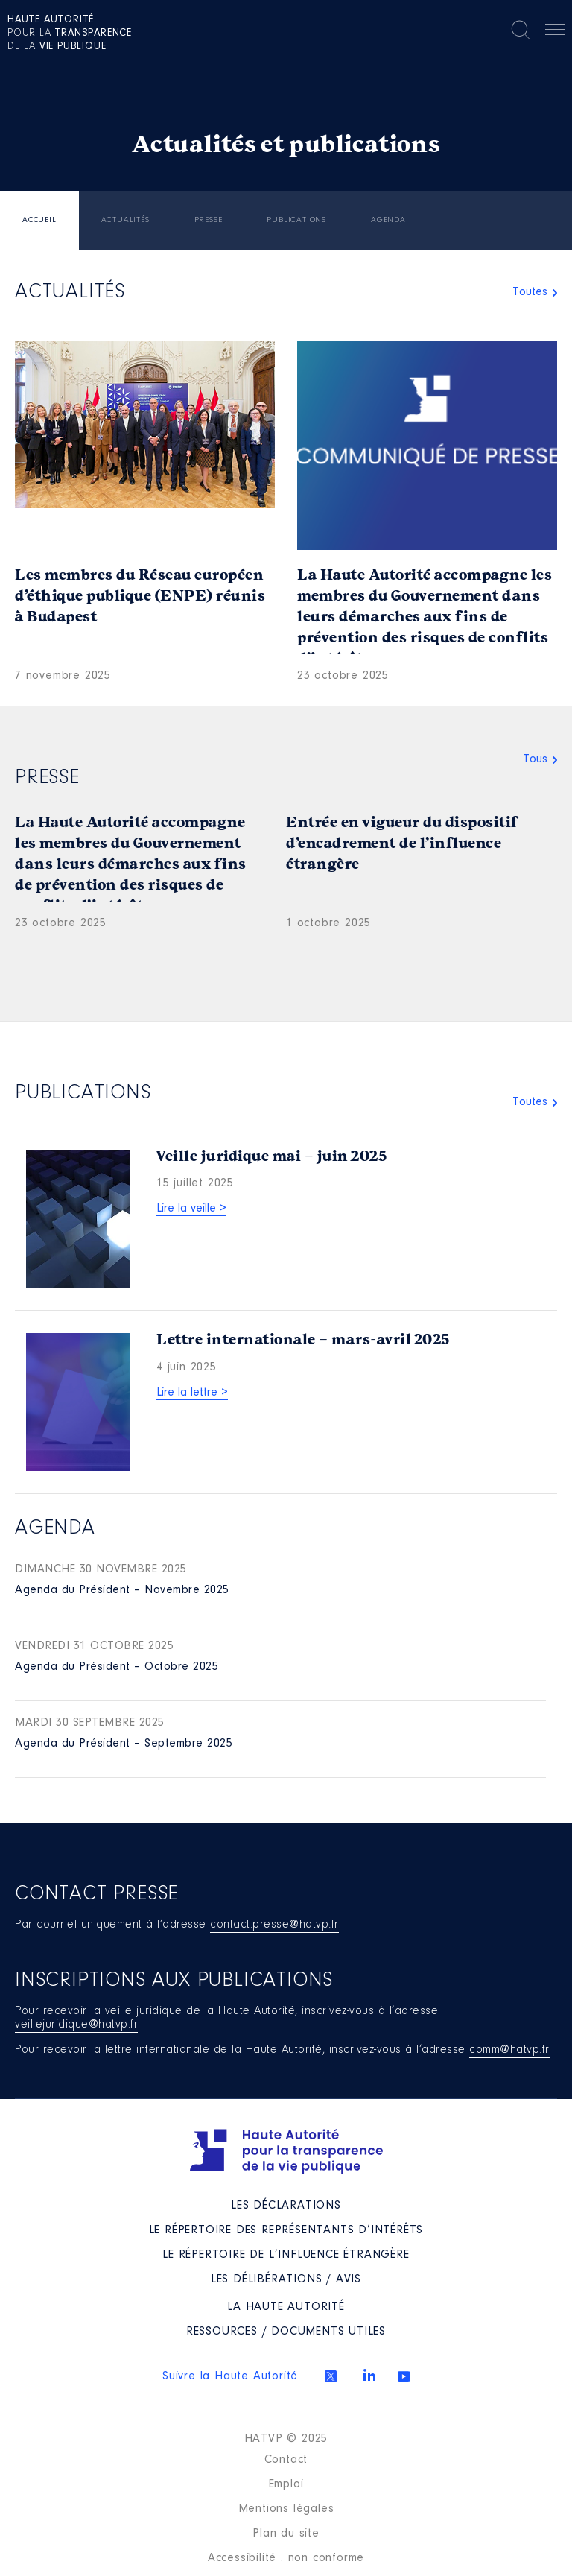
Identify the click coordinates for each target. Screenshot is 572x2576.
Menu (555, 32)
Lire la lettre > (192, 1393)
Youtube (404, 2376)
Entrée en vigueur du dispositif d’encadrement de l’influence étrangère (402, 843)
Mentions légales (286, 2509)
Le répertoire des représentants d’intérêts (286, 2230)
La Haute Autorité (286, 2307)
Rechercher (520, 29)
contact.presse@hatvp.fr (274, 1925)
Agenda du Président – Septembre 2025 (123, 1744)
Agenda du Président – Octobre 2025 (116, 1667)
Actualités (125, 220)
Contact (286, 2460)
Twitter (331, 2376)
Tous (535, 759)
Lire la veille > (191, 1209)
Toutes (529, 292)
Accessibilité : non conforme (286, 2558)
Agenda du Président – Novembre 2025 (122, 1590)
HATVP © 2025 (286, 2439)
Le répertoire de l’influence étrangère (285, 2255)
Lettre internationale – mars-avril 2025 (303, 1339)
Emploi (286, 2484)
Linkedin (369, 2375)
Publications (296, 220)
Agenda (388, 220)
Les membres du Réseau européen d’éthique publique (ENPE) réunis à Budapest (140, 596)
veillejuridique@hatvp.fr (76, 2025)
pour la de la (69, 33)
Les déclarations (286, 2206)
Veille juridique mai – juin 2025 (271, 1156)
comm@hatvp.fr (509, 2050)
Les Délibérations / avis (286, 2279)
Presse (208, 220)
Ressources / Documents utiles (286, 2332)
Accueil (39, 220)
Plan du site (286, 2533)
